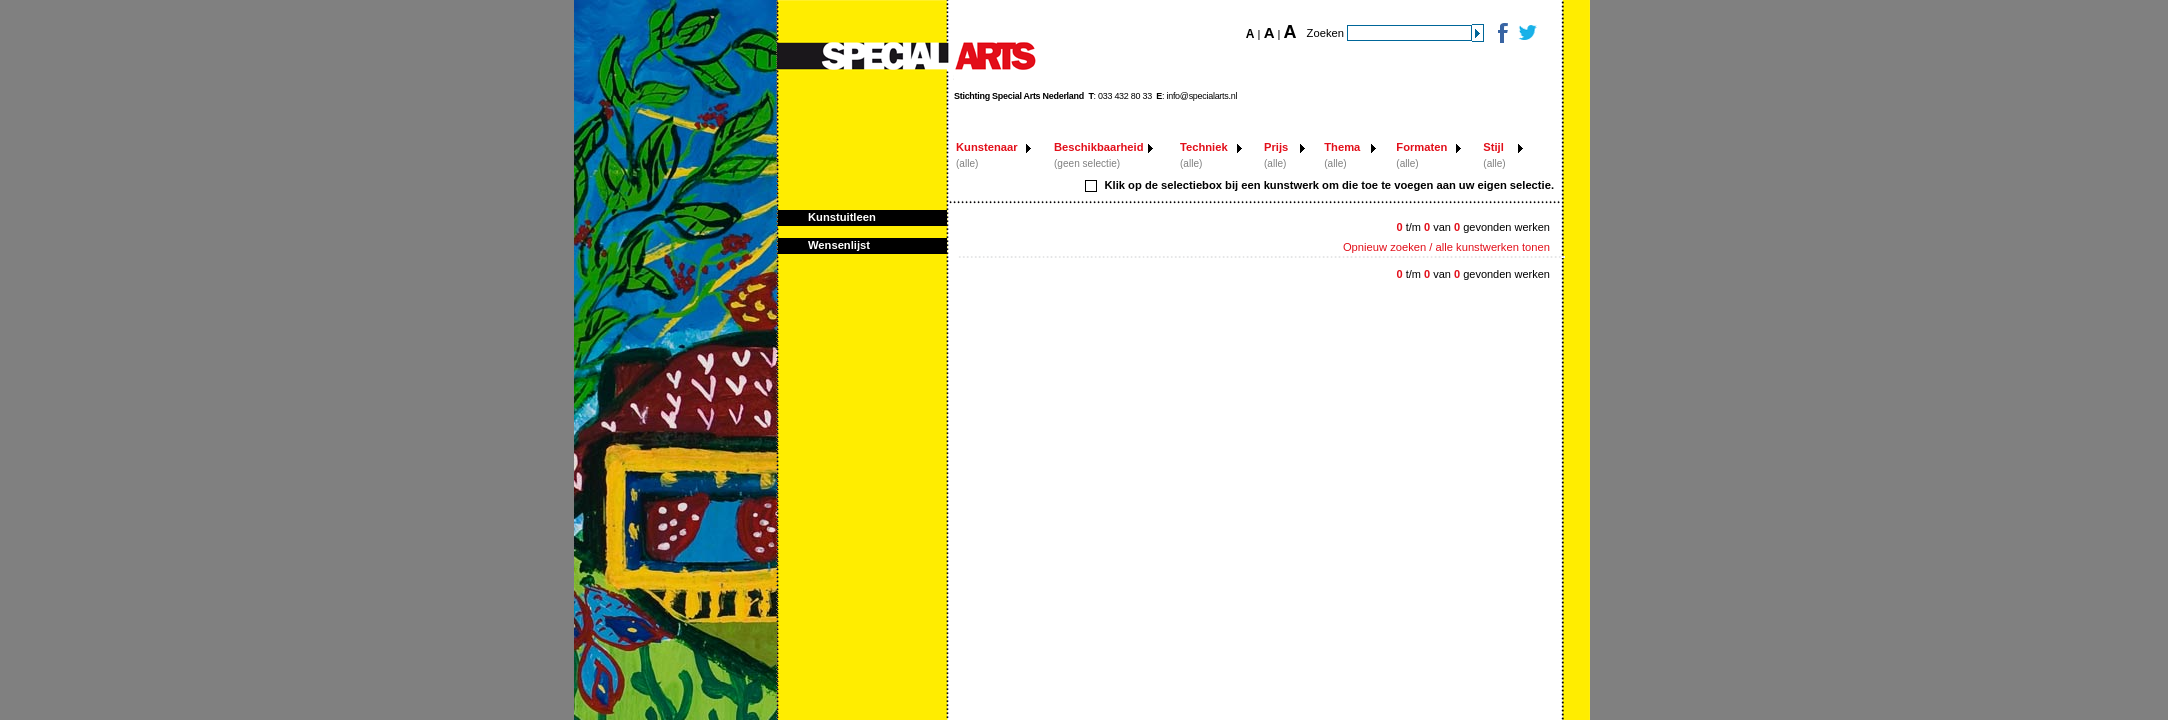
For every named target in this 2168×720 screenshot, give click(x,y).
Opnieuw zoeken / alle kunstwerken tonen (1446, 247)
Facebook (1501, 32)
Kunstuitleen (842, 217)
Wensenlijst (839, 245)
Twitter (1526, 32)
